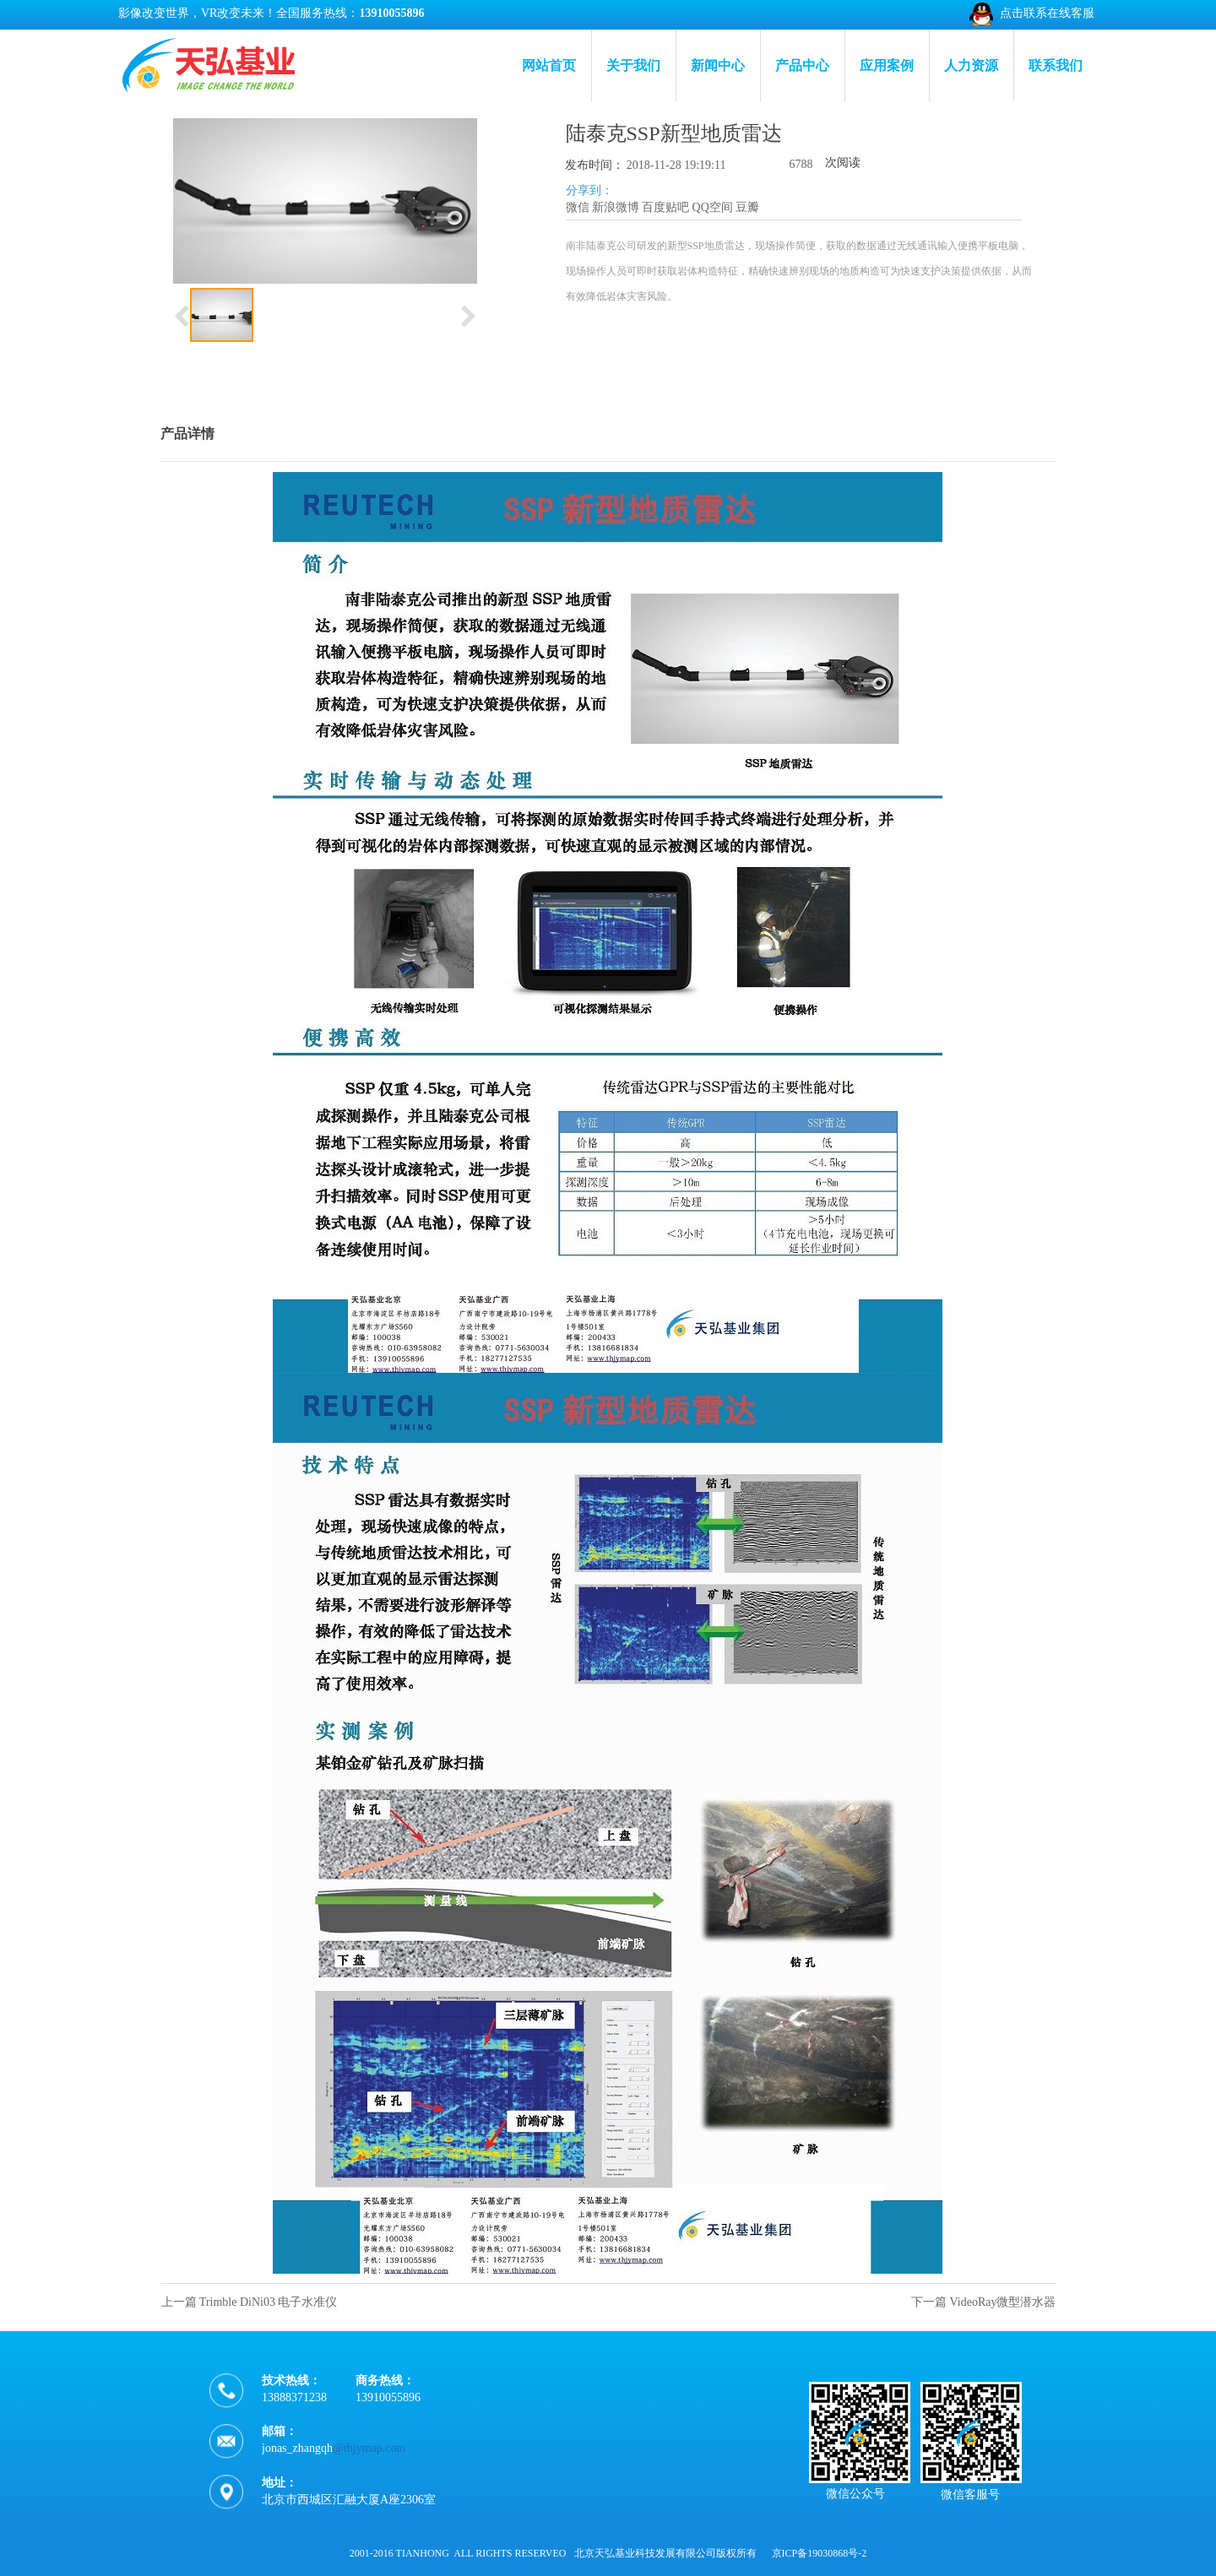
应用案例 (887, 65)
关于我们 (633, 65)
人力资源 (971, 65)
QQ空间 (712, 207)
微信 (577, 207)
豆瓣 (747, 207)
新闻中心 (718, 65)
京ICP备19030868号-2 (819, 2553)
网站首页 (549, 65)
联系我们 (1056, 65)
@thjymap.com (369, 2471)
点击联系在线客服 (1047, 13)
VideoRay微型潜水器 (1003, 2302)
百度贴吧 (665, 207)
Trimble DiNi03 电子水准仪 (268, 2302)
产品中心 (802, 65)
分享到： (589, 190)
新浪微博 (615, 207)
